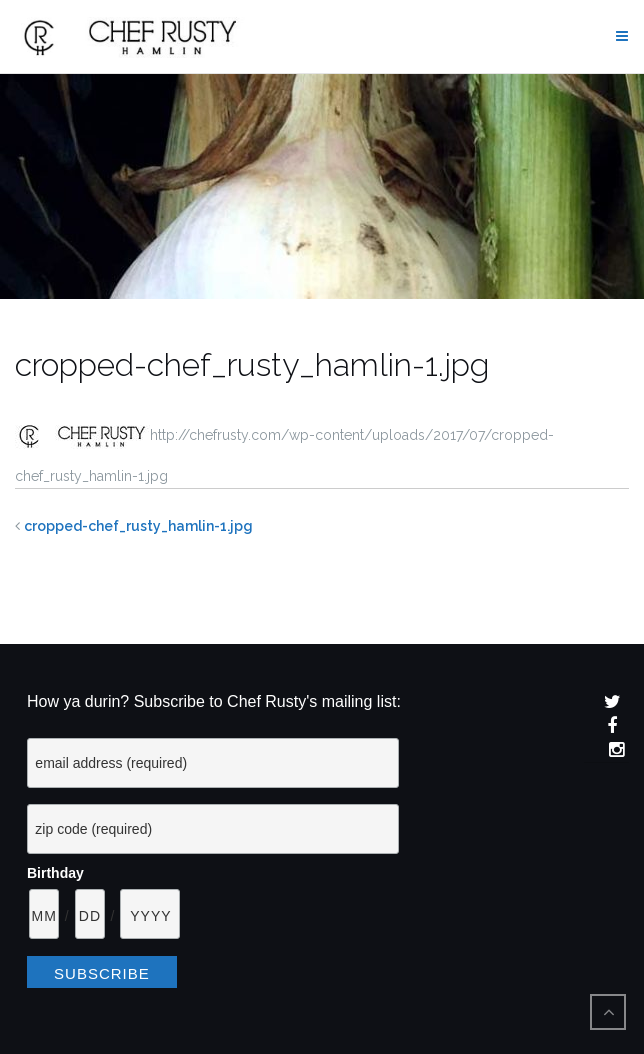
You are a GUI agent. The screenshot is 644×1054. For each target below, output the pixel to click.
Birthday (55, 873)
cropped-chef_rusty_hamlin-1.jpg (138, 526)
